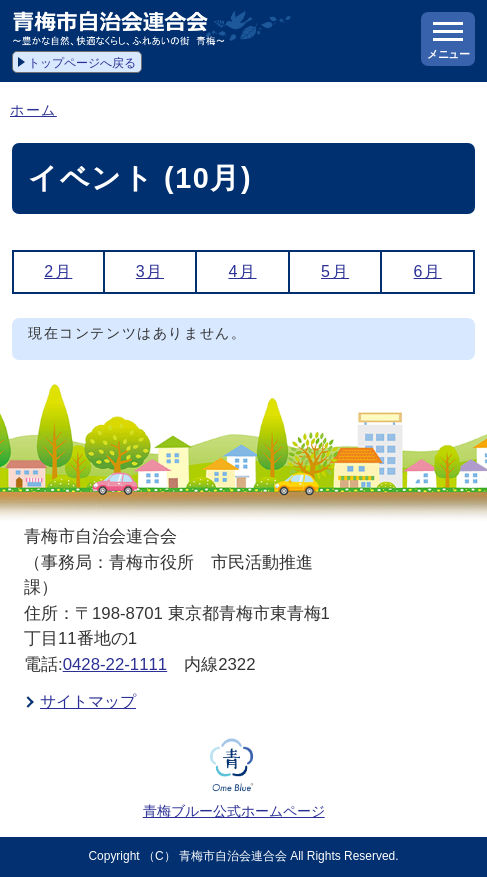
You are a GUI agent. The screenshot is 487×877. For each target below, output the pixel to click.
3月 (150, 271)
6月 (428, 271)
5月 (335, 271)
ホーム (33, 110)
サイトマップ (88, 701)
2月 (58, 271)
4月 (242, 271)
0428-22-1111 (115, 664)
